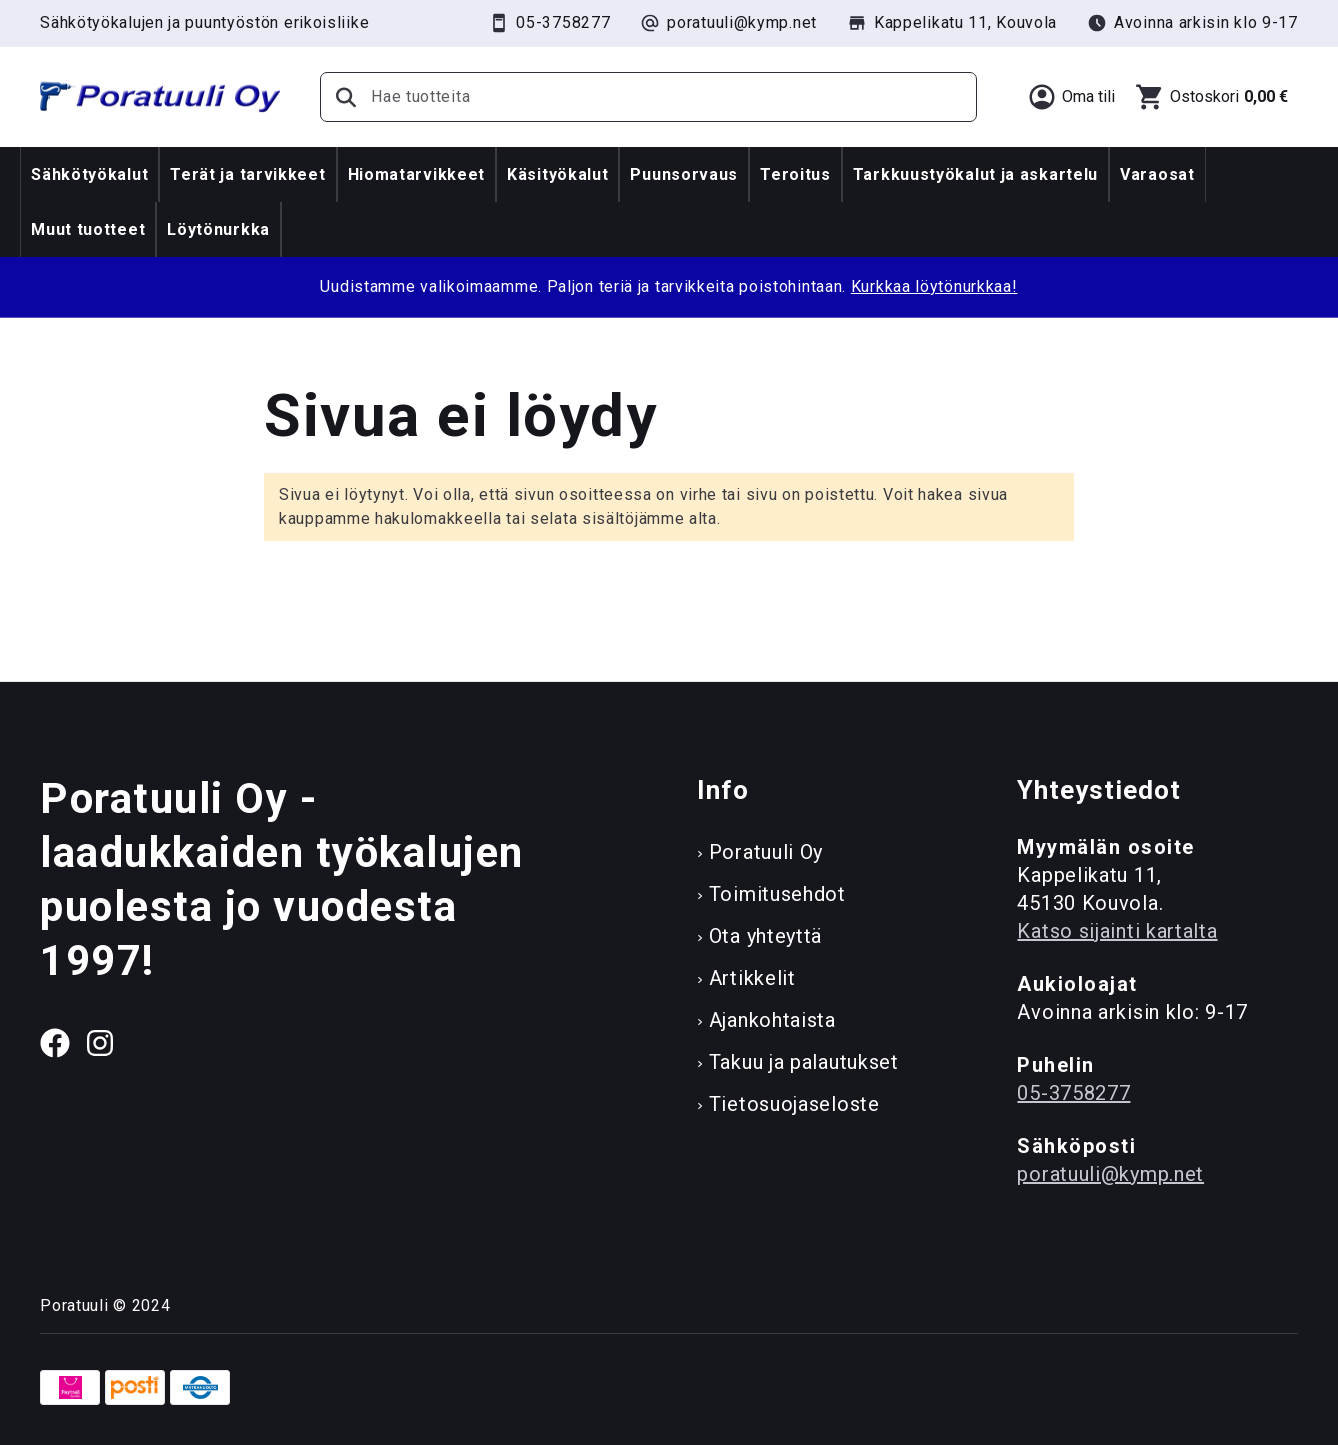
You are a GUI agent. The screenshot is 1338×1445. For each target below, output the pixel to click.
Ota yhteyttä (765, 936)
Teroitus (795, 174)
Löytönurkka (218, 229)
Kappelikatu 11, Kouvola (952, 23)
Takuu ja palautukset (804, 1062)
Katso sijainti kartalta (1117, 931)
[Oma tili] (1071, 97)
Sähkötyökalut (89, 174)
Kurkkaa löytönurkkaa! (934, 286)
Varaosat (1157, 174)
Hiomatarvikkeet (417, 174)
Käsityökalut (557, 174)
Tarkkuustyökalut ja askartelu (975, 174)
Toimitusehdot (777, 894)
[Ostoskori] (1211, 97)
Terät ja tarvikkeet (247, 174)
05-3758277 (549, 23)
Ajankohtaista (772, 1020)
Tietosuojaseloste (794, 1104)
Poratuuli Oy (766, 852)
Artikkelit (752, 978)
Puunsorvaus (684, 174)
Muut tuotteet (88, 229)
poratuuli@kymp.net (728, 23)
